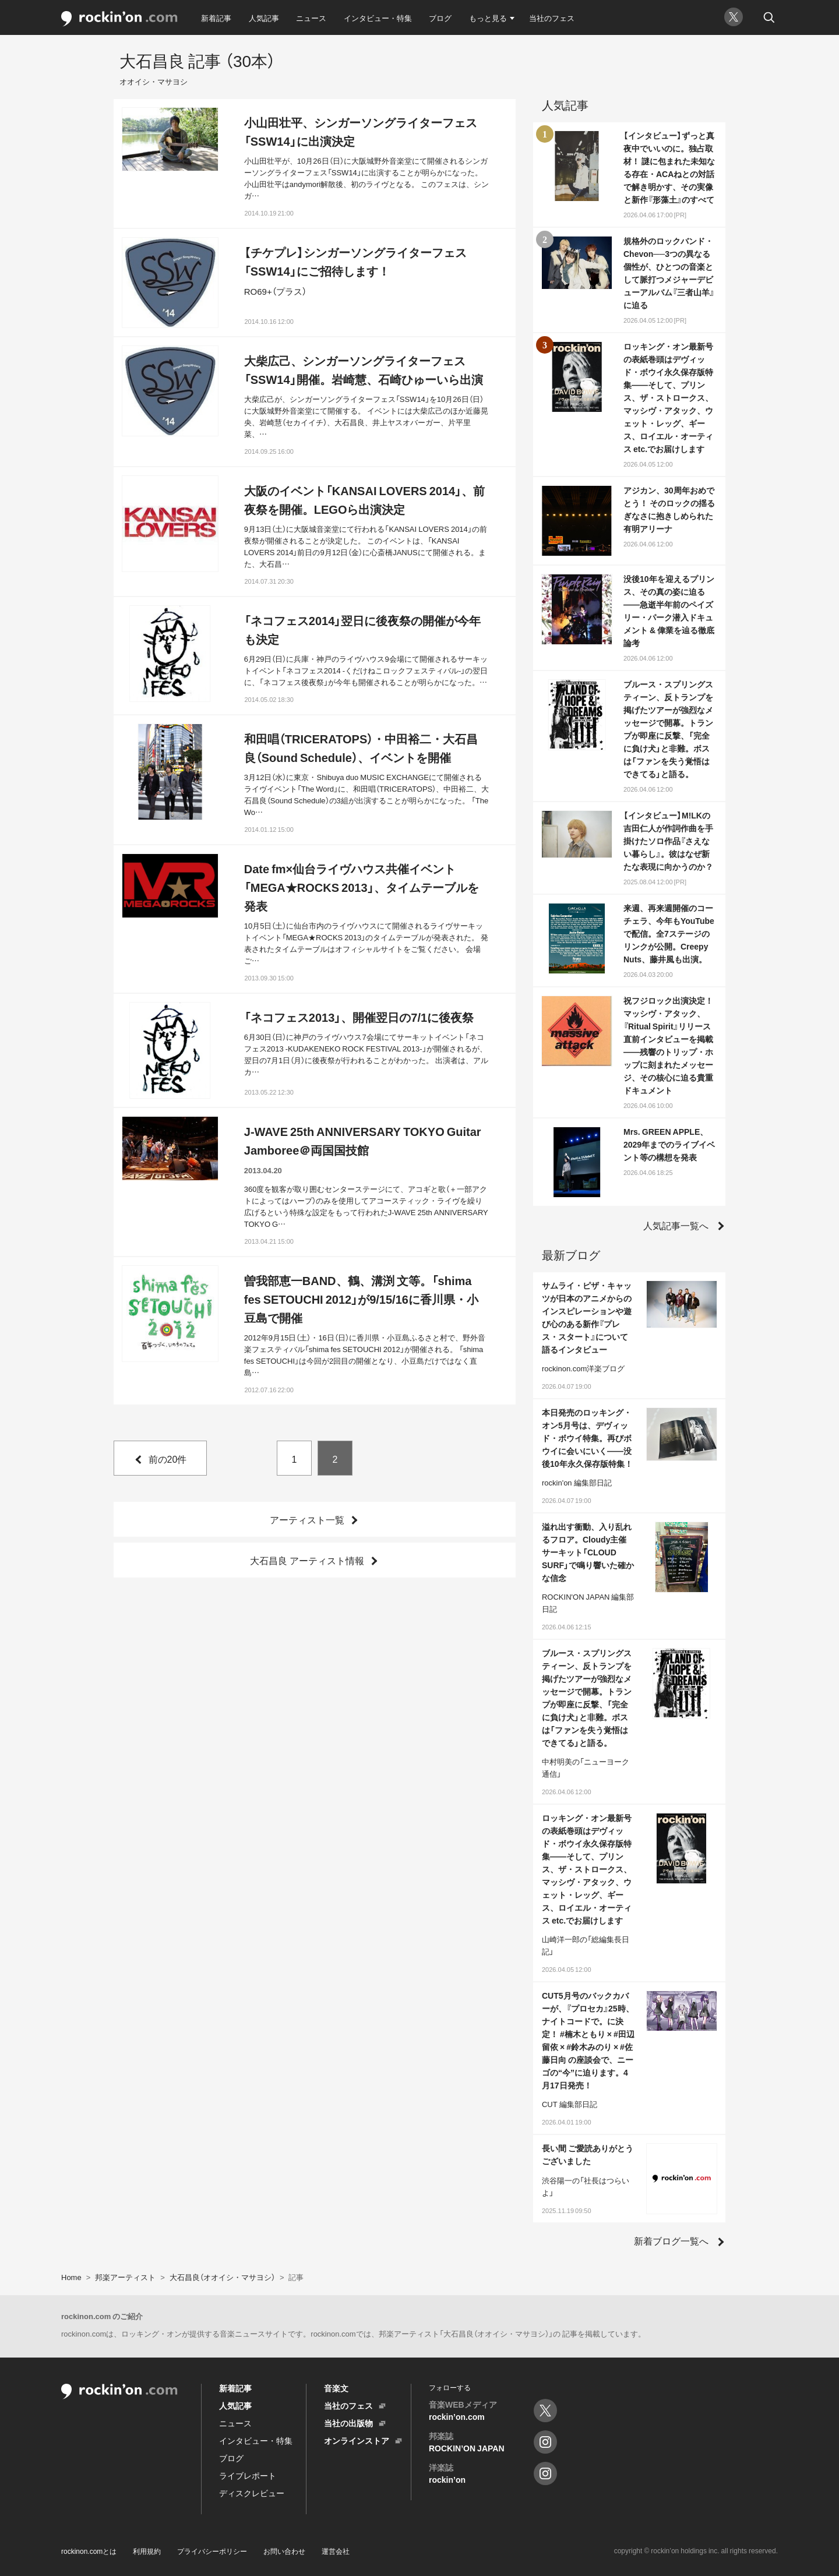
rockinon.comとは (89, 2551)
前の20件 (168, 1459)
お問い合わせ (284, 2551)
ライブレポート (247, 2475)
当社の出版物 (348, 2423)
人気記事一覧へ (675, 1225)
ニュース (311, 17)
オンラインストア (356, 2440)
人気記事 (264, 17)
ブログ (440, 17)
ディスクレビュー (251, 2493)
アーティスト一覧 (307, 1519)
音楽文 (336, 2388)
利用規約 (147, 2551)
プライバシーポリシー (212, 2551)
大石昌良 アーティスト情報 (307, 1560)
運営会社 (336, 2551)
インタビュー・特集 (378, 17)
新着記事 (216, 17)
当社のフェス (551, 17)
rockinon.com (119, 19)
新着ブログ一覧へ (671, 2240)
